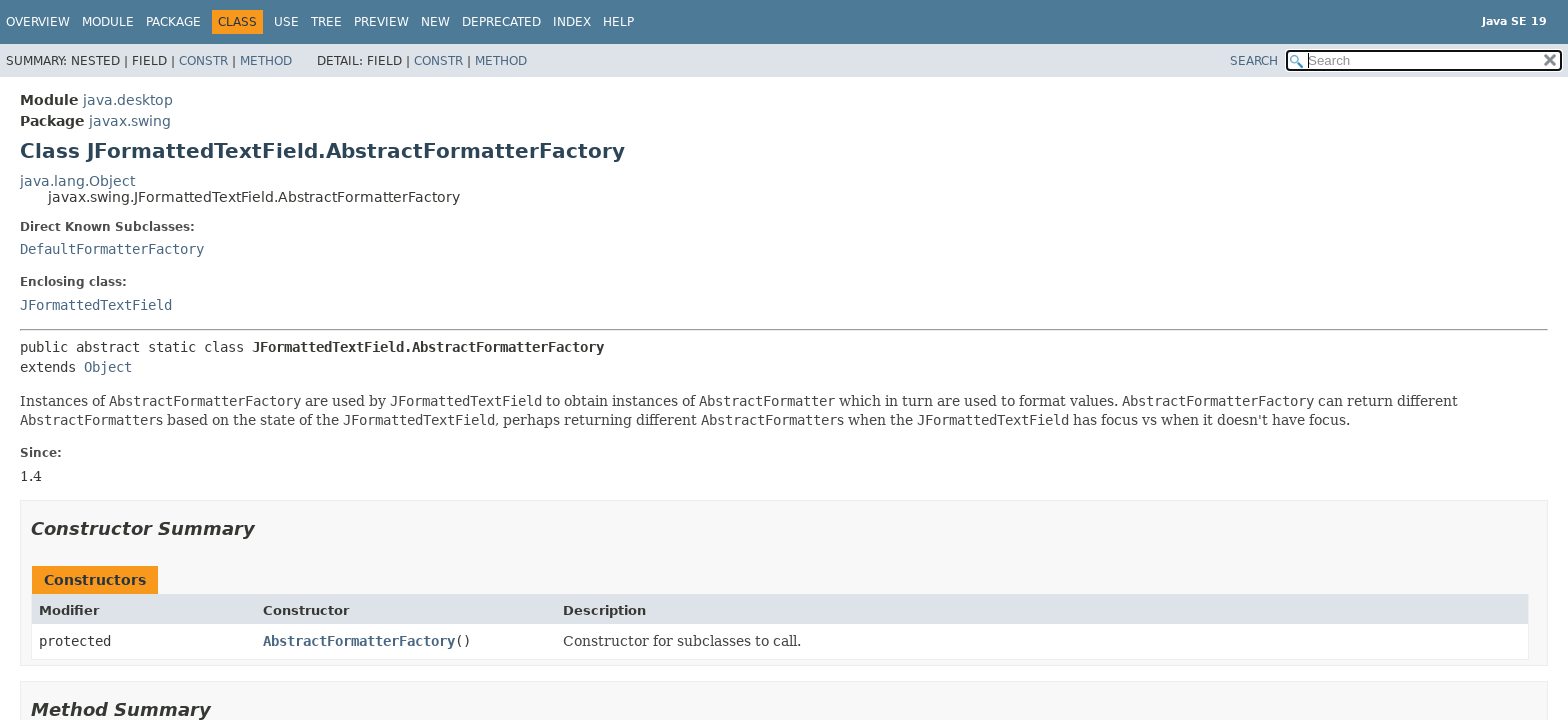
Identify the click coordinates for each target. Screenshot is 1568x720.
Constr (203, 61)
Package (173, 22)
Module (108, 22)
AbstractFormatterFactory (359, 641)
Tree (326, 22)
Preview (381, 22)
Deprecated (501, 22)
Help (618, 22)
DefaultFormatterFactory (112, 249)
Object (108, 367)
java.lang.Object (77, 181)
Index (572, 22)
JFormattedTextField (96, 305)
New (435, 22)
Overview (38, 22)
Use (286, 22)
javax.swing (130, 121)
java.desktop (128, 100)
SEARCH (1254, 61)
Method (266, 61)
